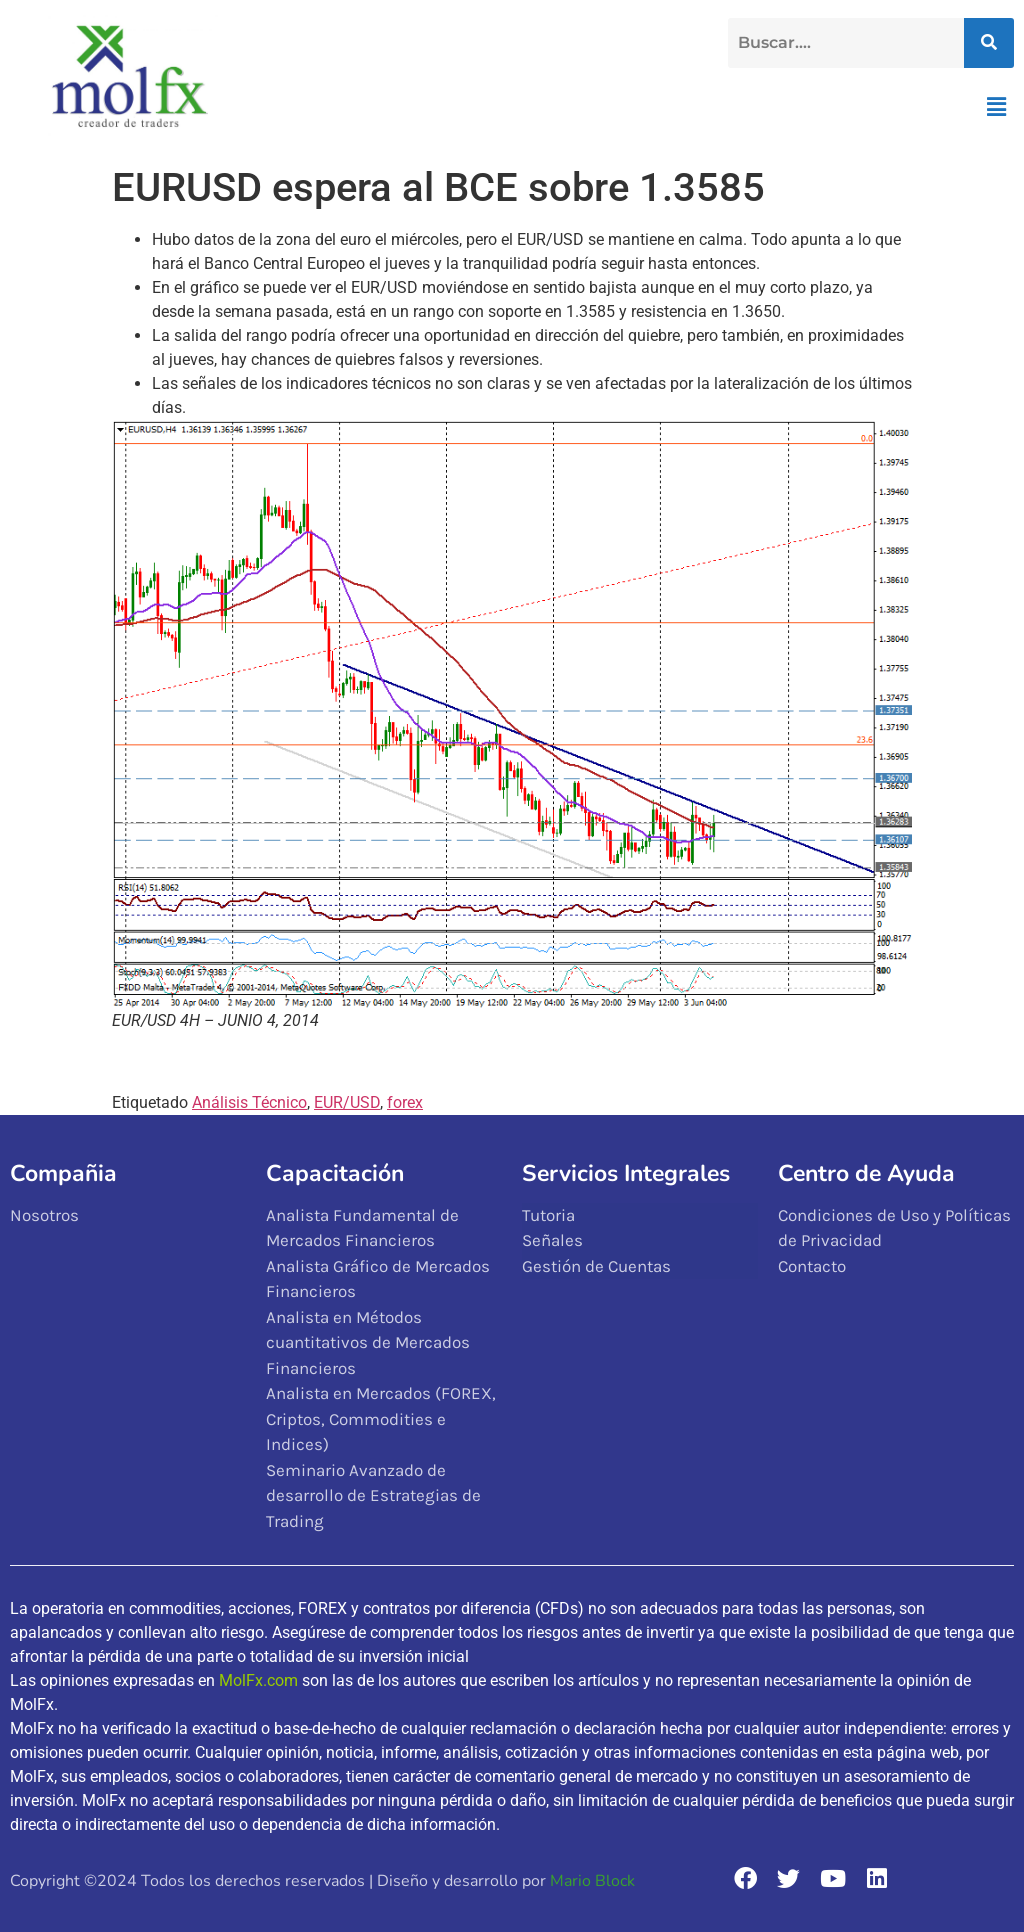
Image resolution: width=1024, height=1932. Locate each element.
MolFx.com (258, 1680)
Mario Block (592, 1881)
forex (405, 1102)
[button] (997, 107)
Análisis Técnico (249, 1102)
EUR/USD (347, 1102)
